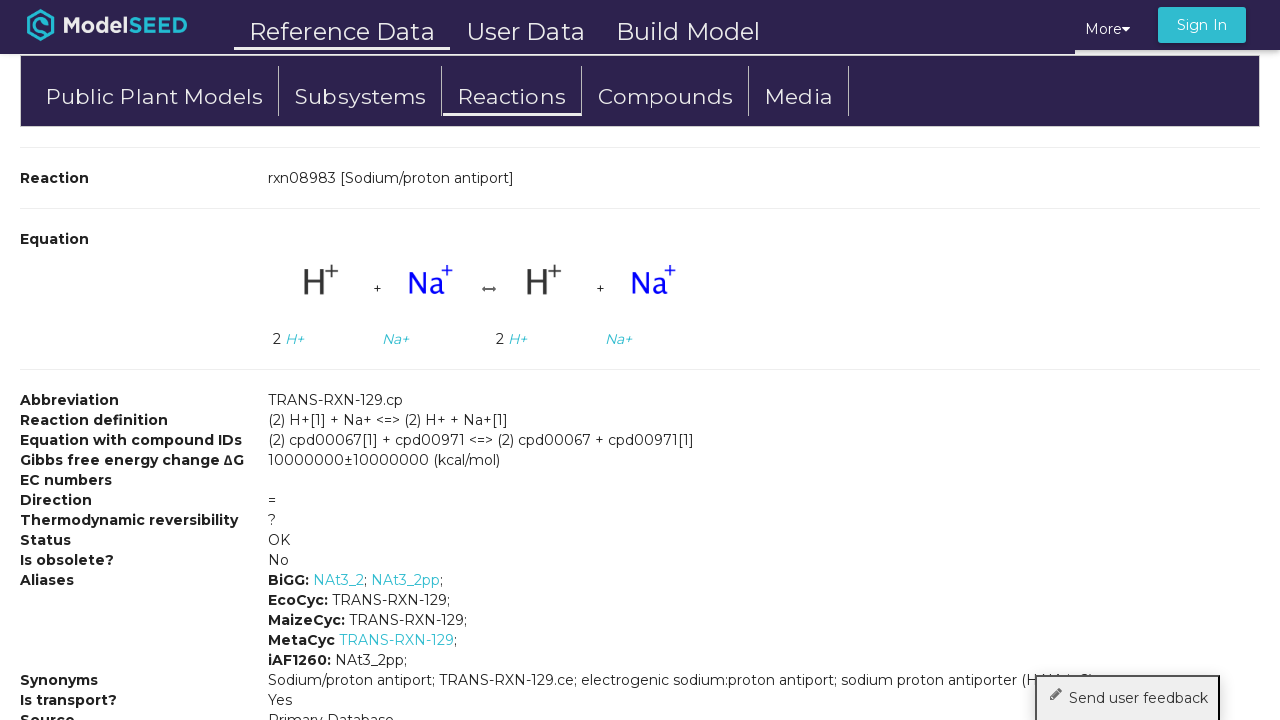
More (1107, 29)
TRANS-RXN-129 (396, 640)
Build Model (688, 31)
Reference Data (342, 31)
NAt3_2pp (405, 580)
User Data (525, 31)
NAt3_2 (338, 580)
